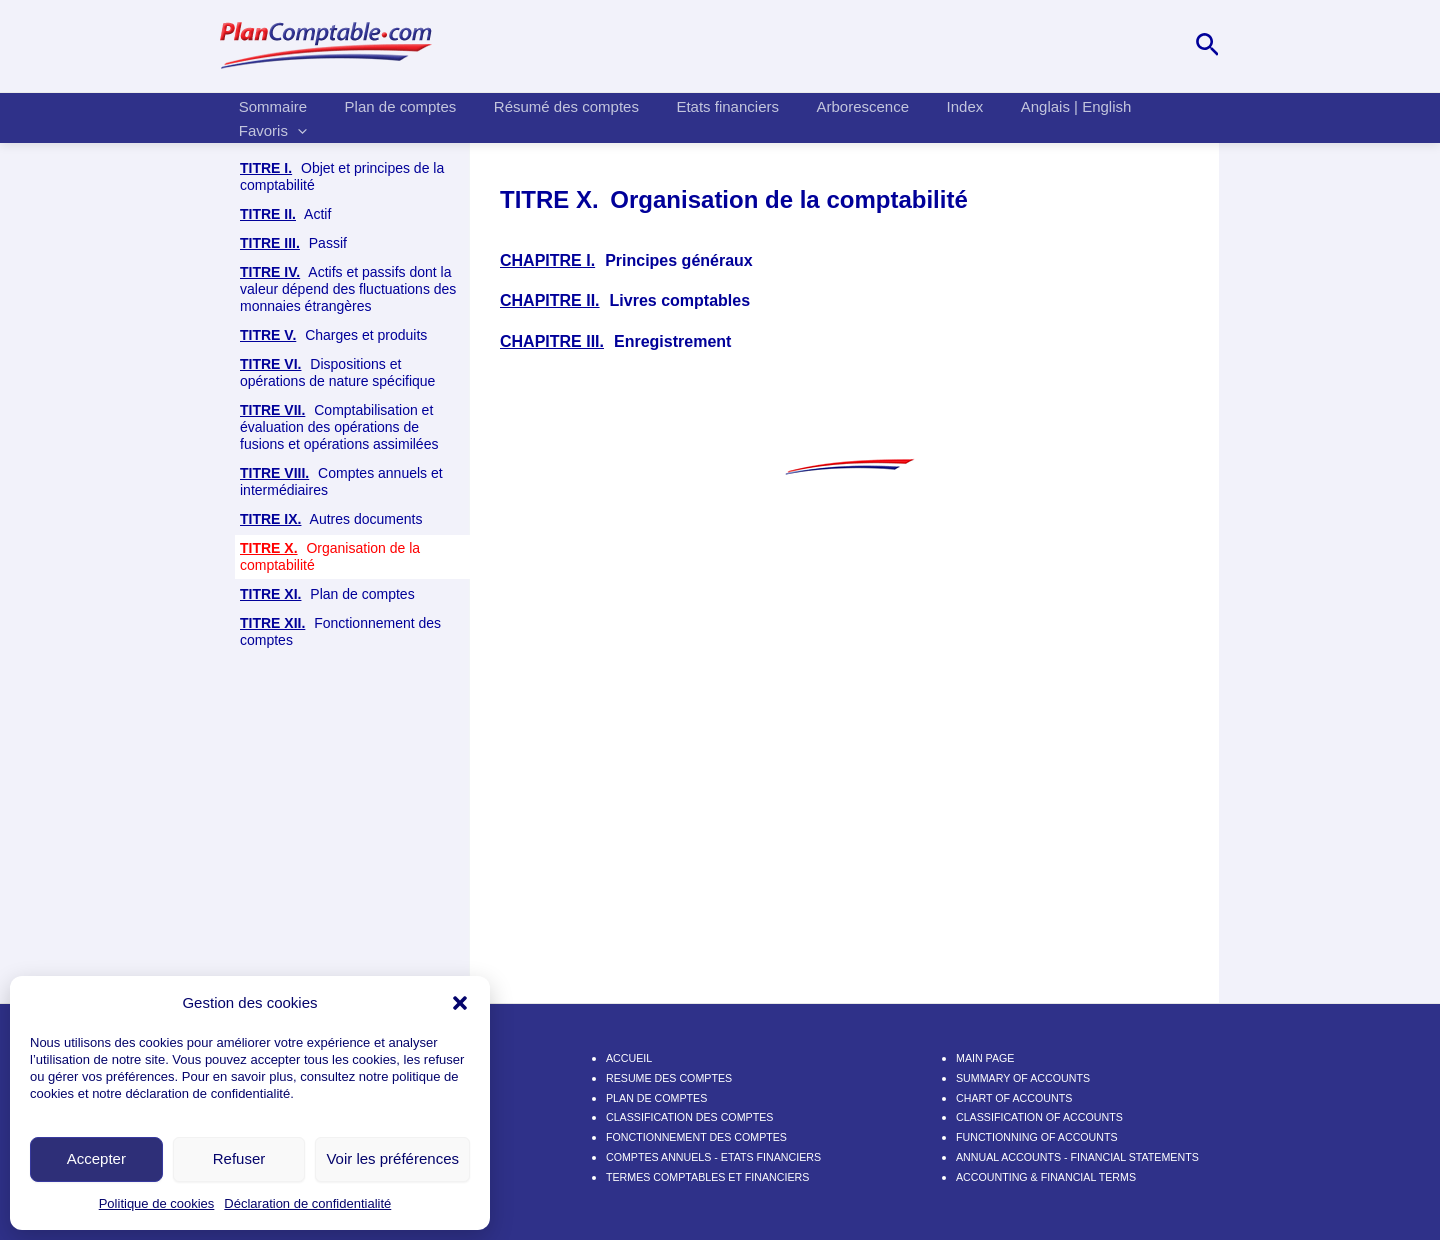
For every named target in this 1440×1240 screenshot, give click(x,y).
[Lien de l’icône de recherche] (1207, 46)
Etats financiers (701, 115)
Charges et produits (333, 335)
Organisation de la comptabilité (330, 556)
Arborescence (829, 115)
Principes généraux (330, 601)
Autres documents (331, 519)
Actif (285, 214)
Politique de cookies (157, 1203)
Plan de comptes (389, 115)
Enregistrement (352, 685)
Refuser (239, 1158)
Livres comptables (321, 647)
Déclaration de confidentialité (307, 1203)
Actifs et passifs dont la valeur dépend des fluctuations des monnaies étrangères (348, 289)
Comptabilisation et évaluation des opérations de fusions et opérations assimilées (339, 427)
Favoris (1147, 116)
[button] (460, 1003)
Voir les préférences (392, 1158)
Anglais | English (1027, 115)
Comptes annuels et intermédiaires (341, 481)
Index (923, 115)
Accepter (96, 1158)
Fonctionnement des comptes (340, 752)
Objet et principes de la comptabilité (342, 176)
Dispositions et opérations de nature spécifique (337, 372)
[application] (1171, 116)
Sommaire (269, 115)
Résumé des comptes (547, 115)
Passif (293, 243)
